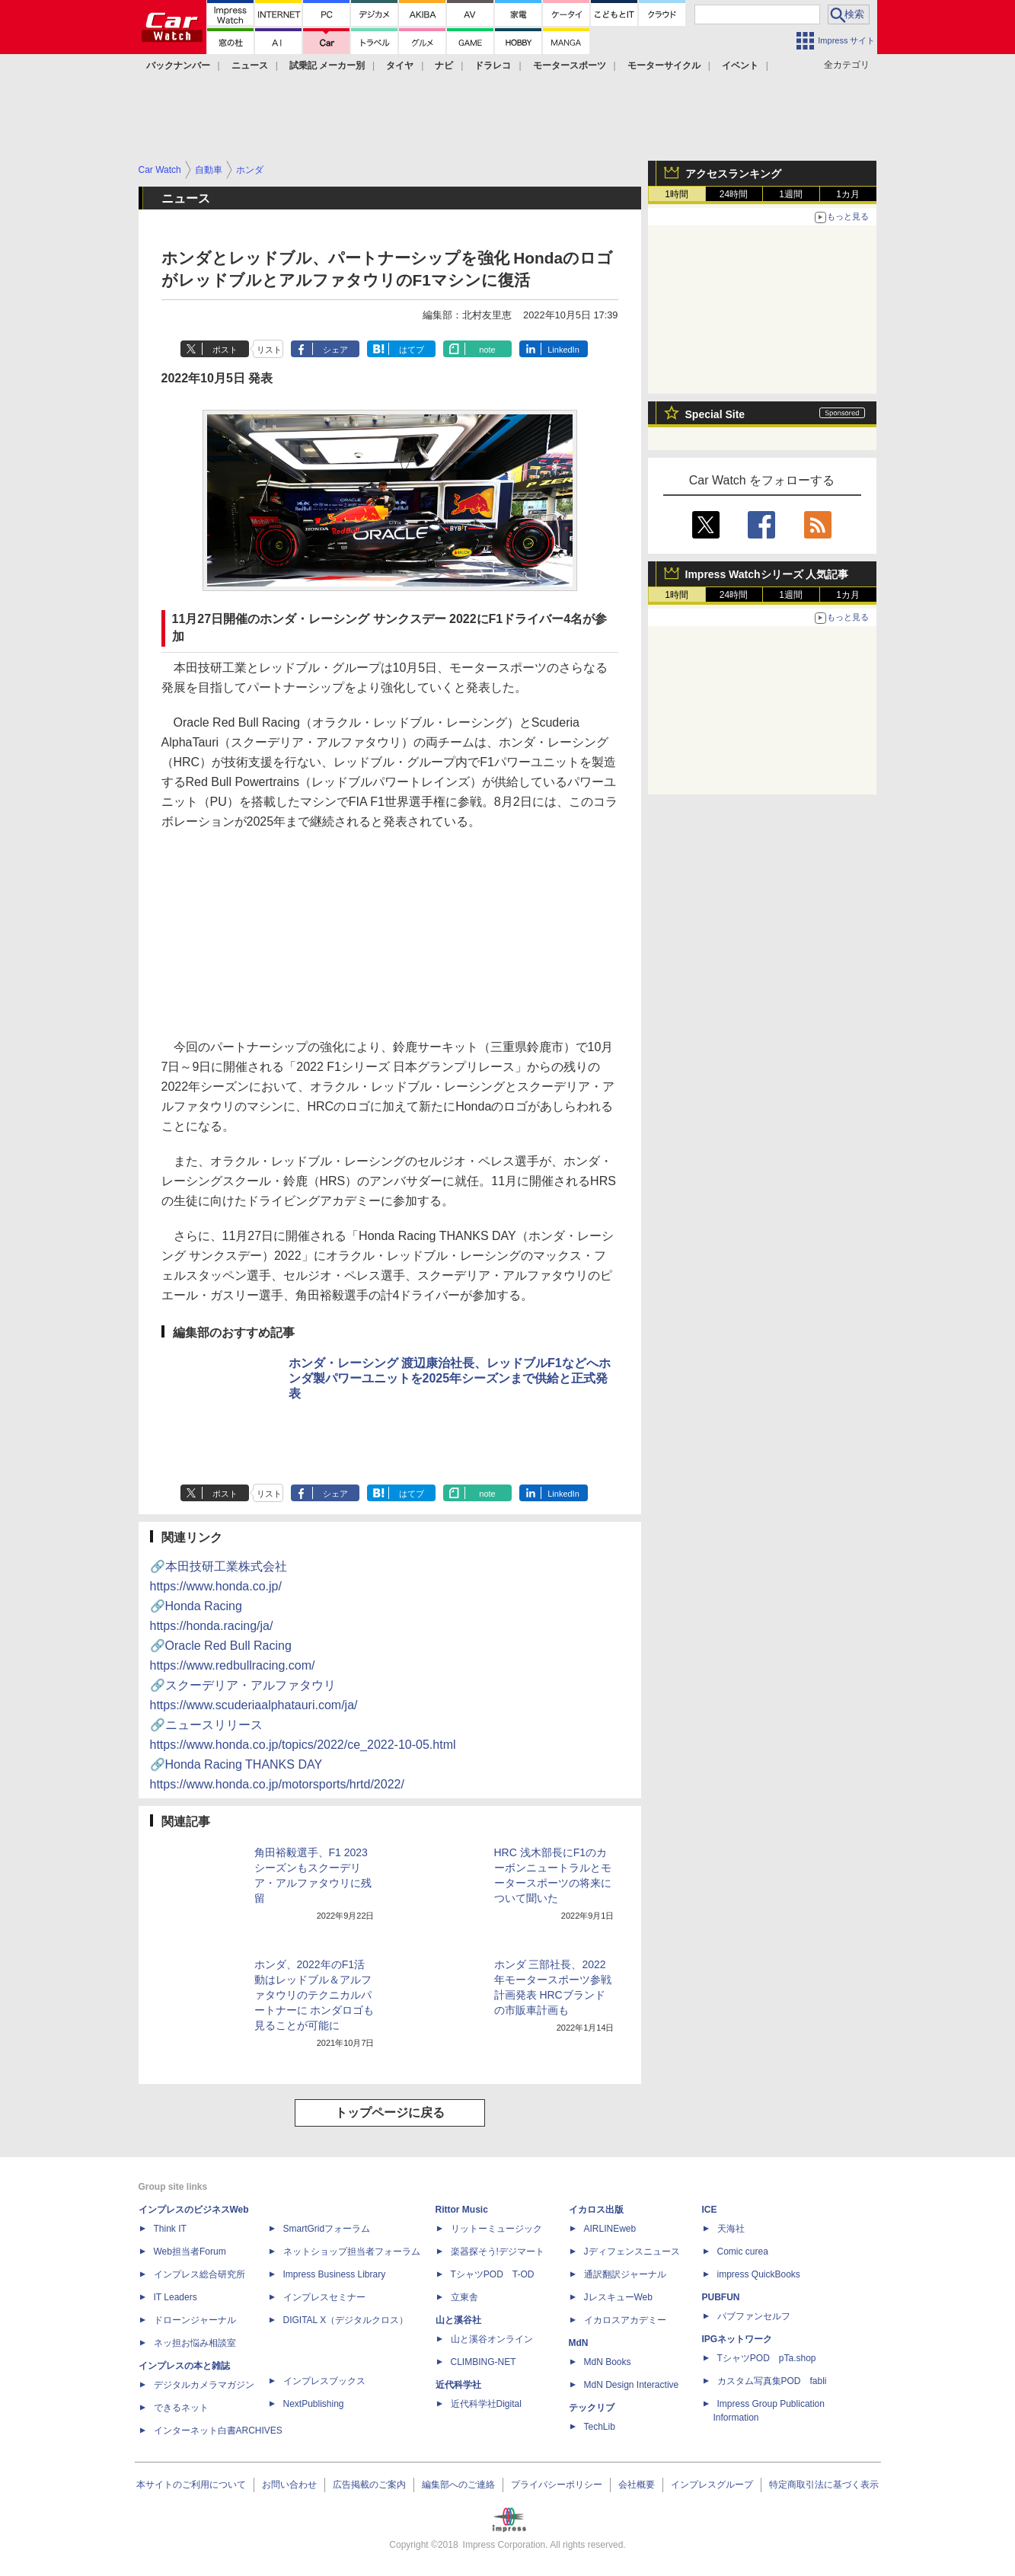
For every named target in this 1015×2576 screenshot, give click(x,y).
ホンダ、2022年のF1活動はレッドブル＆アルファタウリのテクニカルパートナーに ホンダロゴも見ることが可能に (314, 1994)
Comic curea (742, 2251)
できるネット (181, 2407)
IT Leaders (175, 2297)
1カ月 (848, 194)
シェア (335, 349)
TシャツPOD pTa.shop (766, 2358)
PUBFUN (721, 2297)
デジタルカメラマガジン (204, 2384)
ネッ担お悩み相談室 (195, 2343)
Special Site (715, 414)
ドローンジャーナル (195, 2320)
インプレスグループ (712, 2484)
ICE (709, 2209)
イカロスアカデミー (625, 2320)
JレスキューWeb (618, 2297)
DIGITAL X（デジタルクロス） (346, 2320)
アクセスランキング (733, 174)
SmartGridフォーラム (327, 2228)
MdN (579, 2343)
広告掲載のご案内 (369, 2484)
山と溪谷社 (458, 2320)
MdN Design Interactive (631, 2384)
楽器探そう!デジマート (497, 2251)
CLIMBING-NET (483, 2362)
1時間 (676, 194)
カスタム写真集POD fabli (772, 2381)
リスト (269, 349)
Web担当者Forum (190, 2251)
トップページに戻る (390, 2112)
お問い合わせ (289, 2484)
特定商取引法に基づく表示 (824, 2484)
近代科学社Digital (486, 2404)
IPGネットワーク (737, 2339)
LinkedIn (563, 349)
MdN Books (607, 2362)
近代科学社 (458, 2384)
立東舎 (464, 2297)
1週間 (791, 194)
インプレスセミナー (324, 2297)
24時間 (734, 194)
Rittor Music (462, 2209)
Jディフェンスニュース (632, 2251)
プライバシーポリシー (556, 2484)
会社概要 (636, 2484)
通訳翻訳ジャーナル (625, 2274)
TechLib (599, 2426)
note (487, 349)
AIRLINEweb (610, 2228)
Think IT (170, 2228)
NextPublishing (313, 2404)
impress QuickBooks (758, 2274)
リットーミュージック (496, 2228)
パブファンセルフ (753, 2316)
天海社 (731, 2228)
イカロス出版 (596, 2209)
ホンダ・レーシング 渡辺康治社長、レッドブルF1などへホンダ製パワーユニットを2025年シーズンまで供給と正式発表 (450, 1378)
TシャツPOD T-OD (493, 2274)
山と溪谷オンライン (492, 2339)
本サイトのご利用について (191, 2484)
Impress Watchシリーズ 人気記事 (767, 574)
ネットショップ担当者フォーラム (351, 2251)
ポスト (225, 349)
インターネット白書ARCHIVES (218, 2430)
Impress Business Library (334, 2274)
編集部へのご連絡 (458, 2484)
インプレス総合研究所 (199, 2274)
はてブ (411, 349)
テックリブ (591, 2407)
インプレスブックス (324, 2381)
